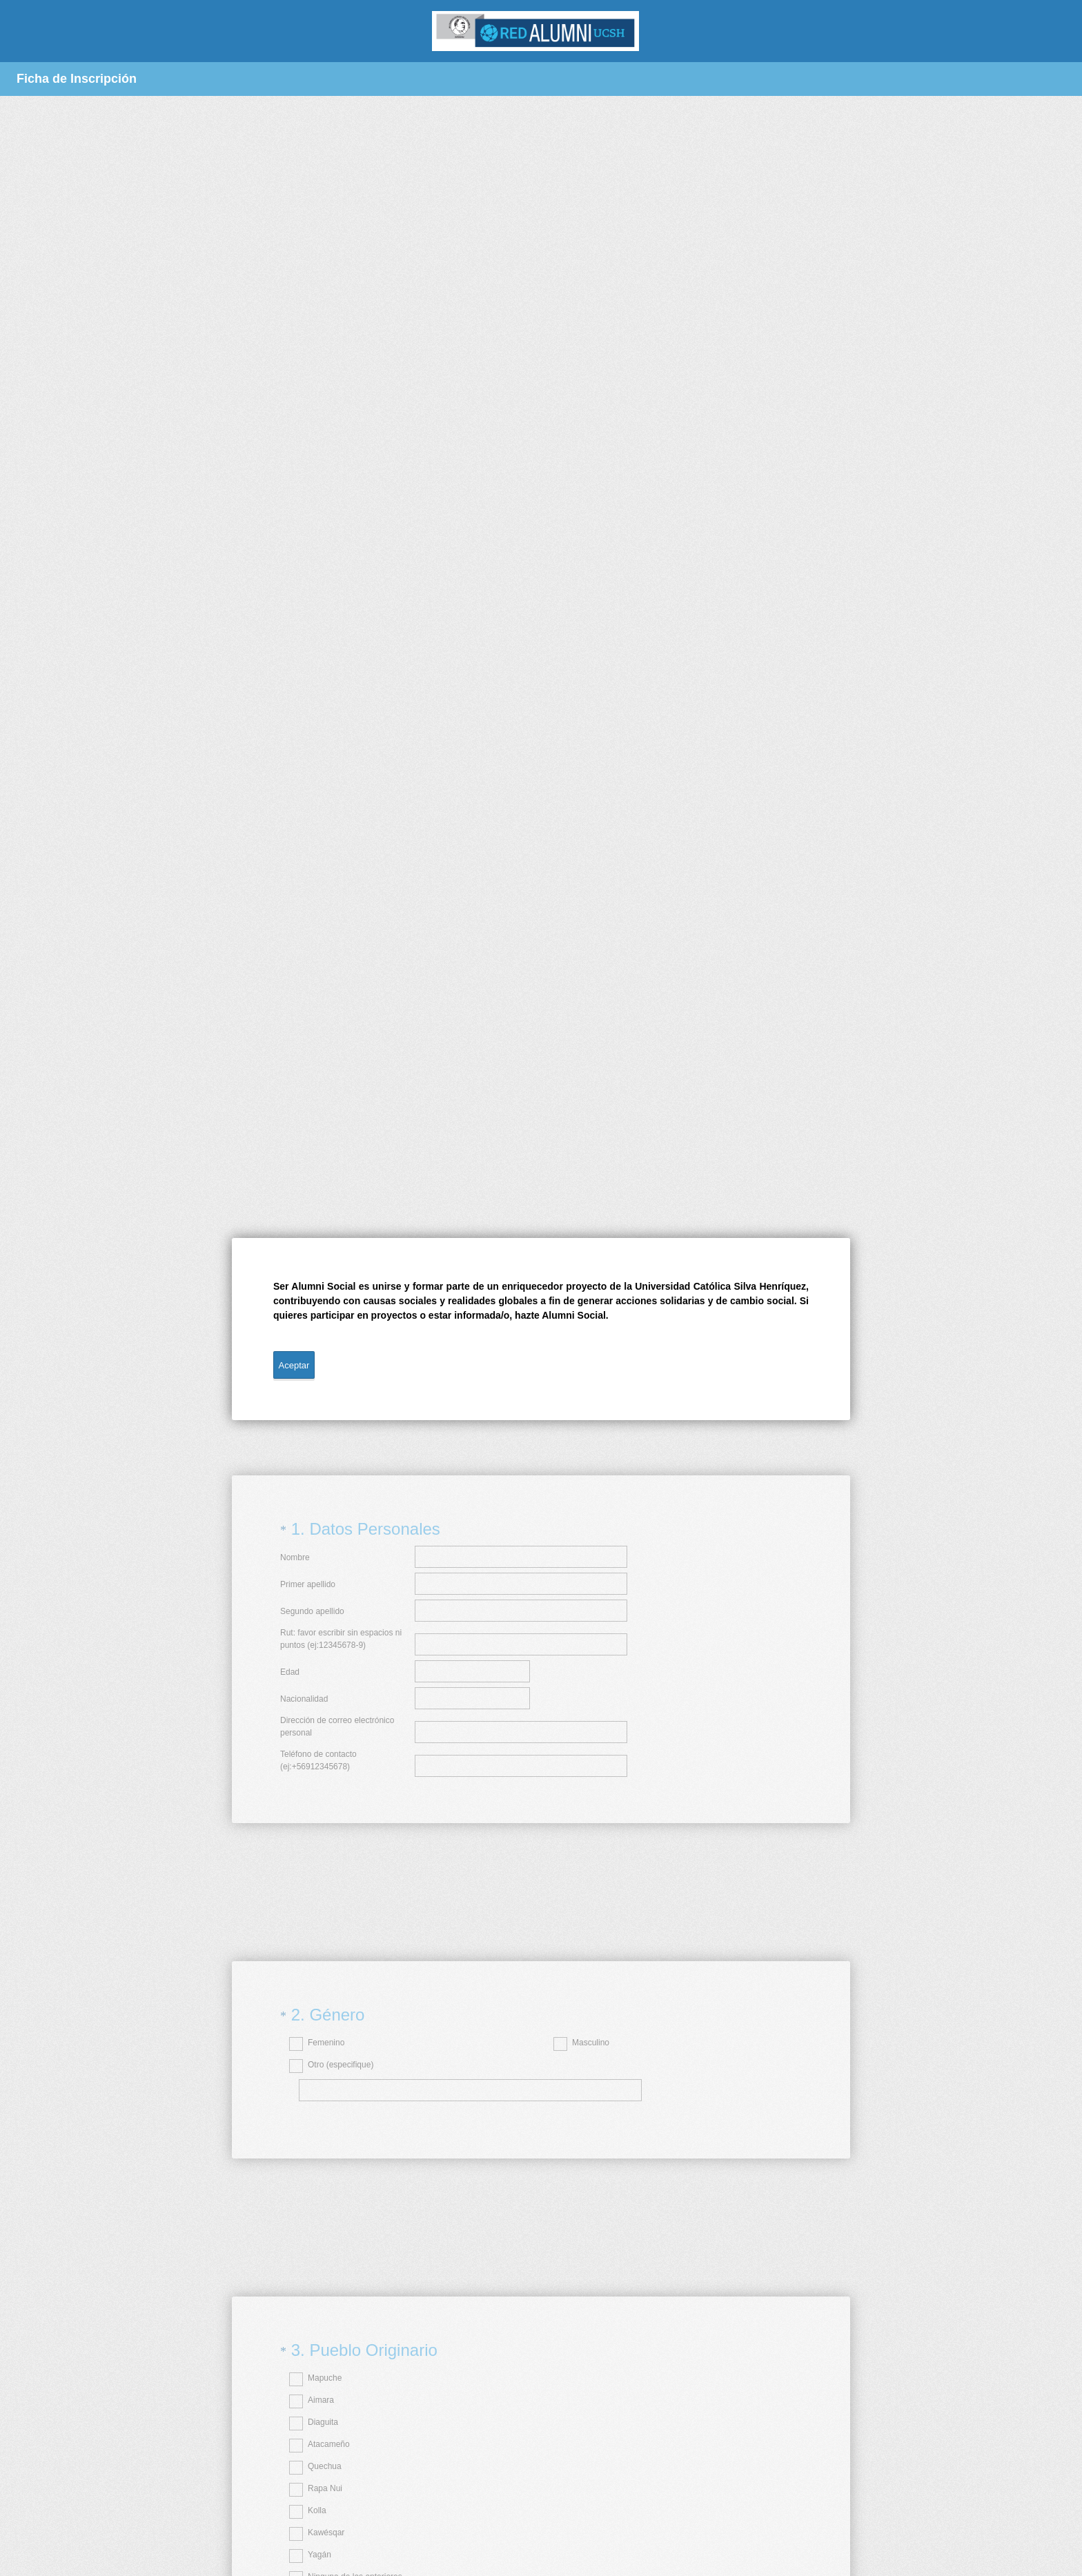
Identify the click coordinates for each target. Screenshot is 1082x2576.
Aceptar (294, 1365)
